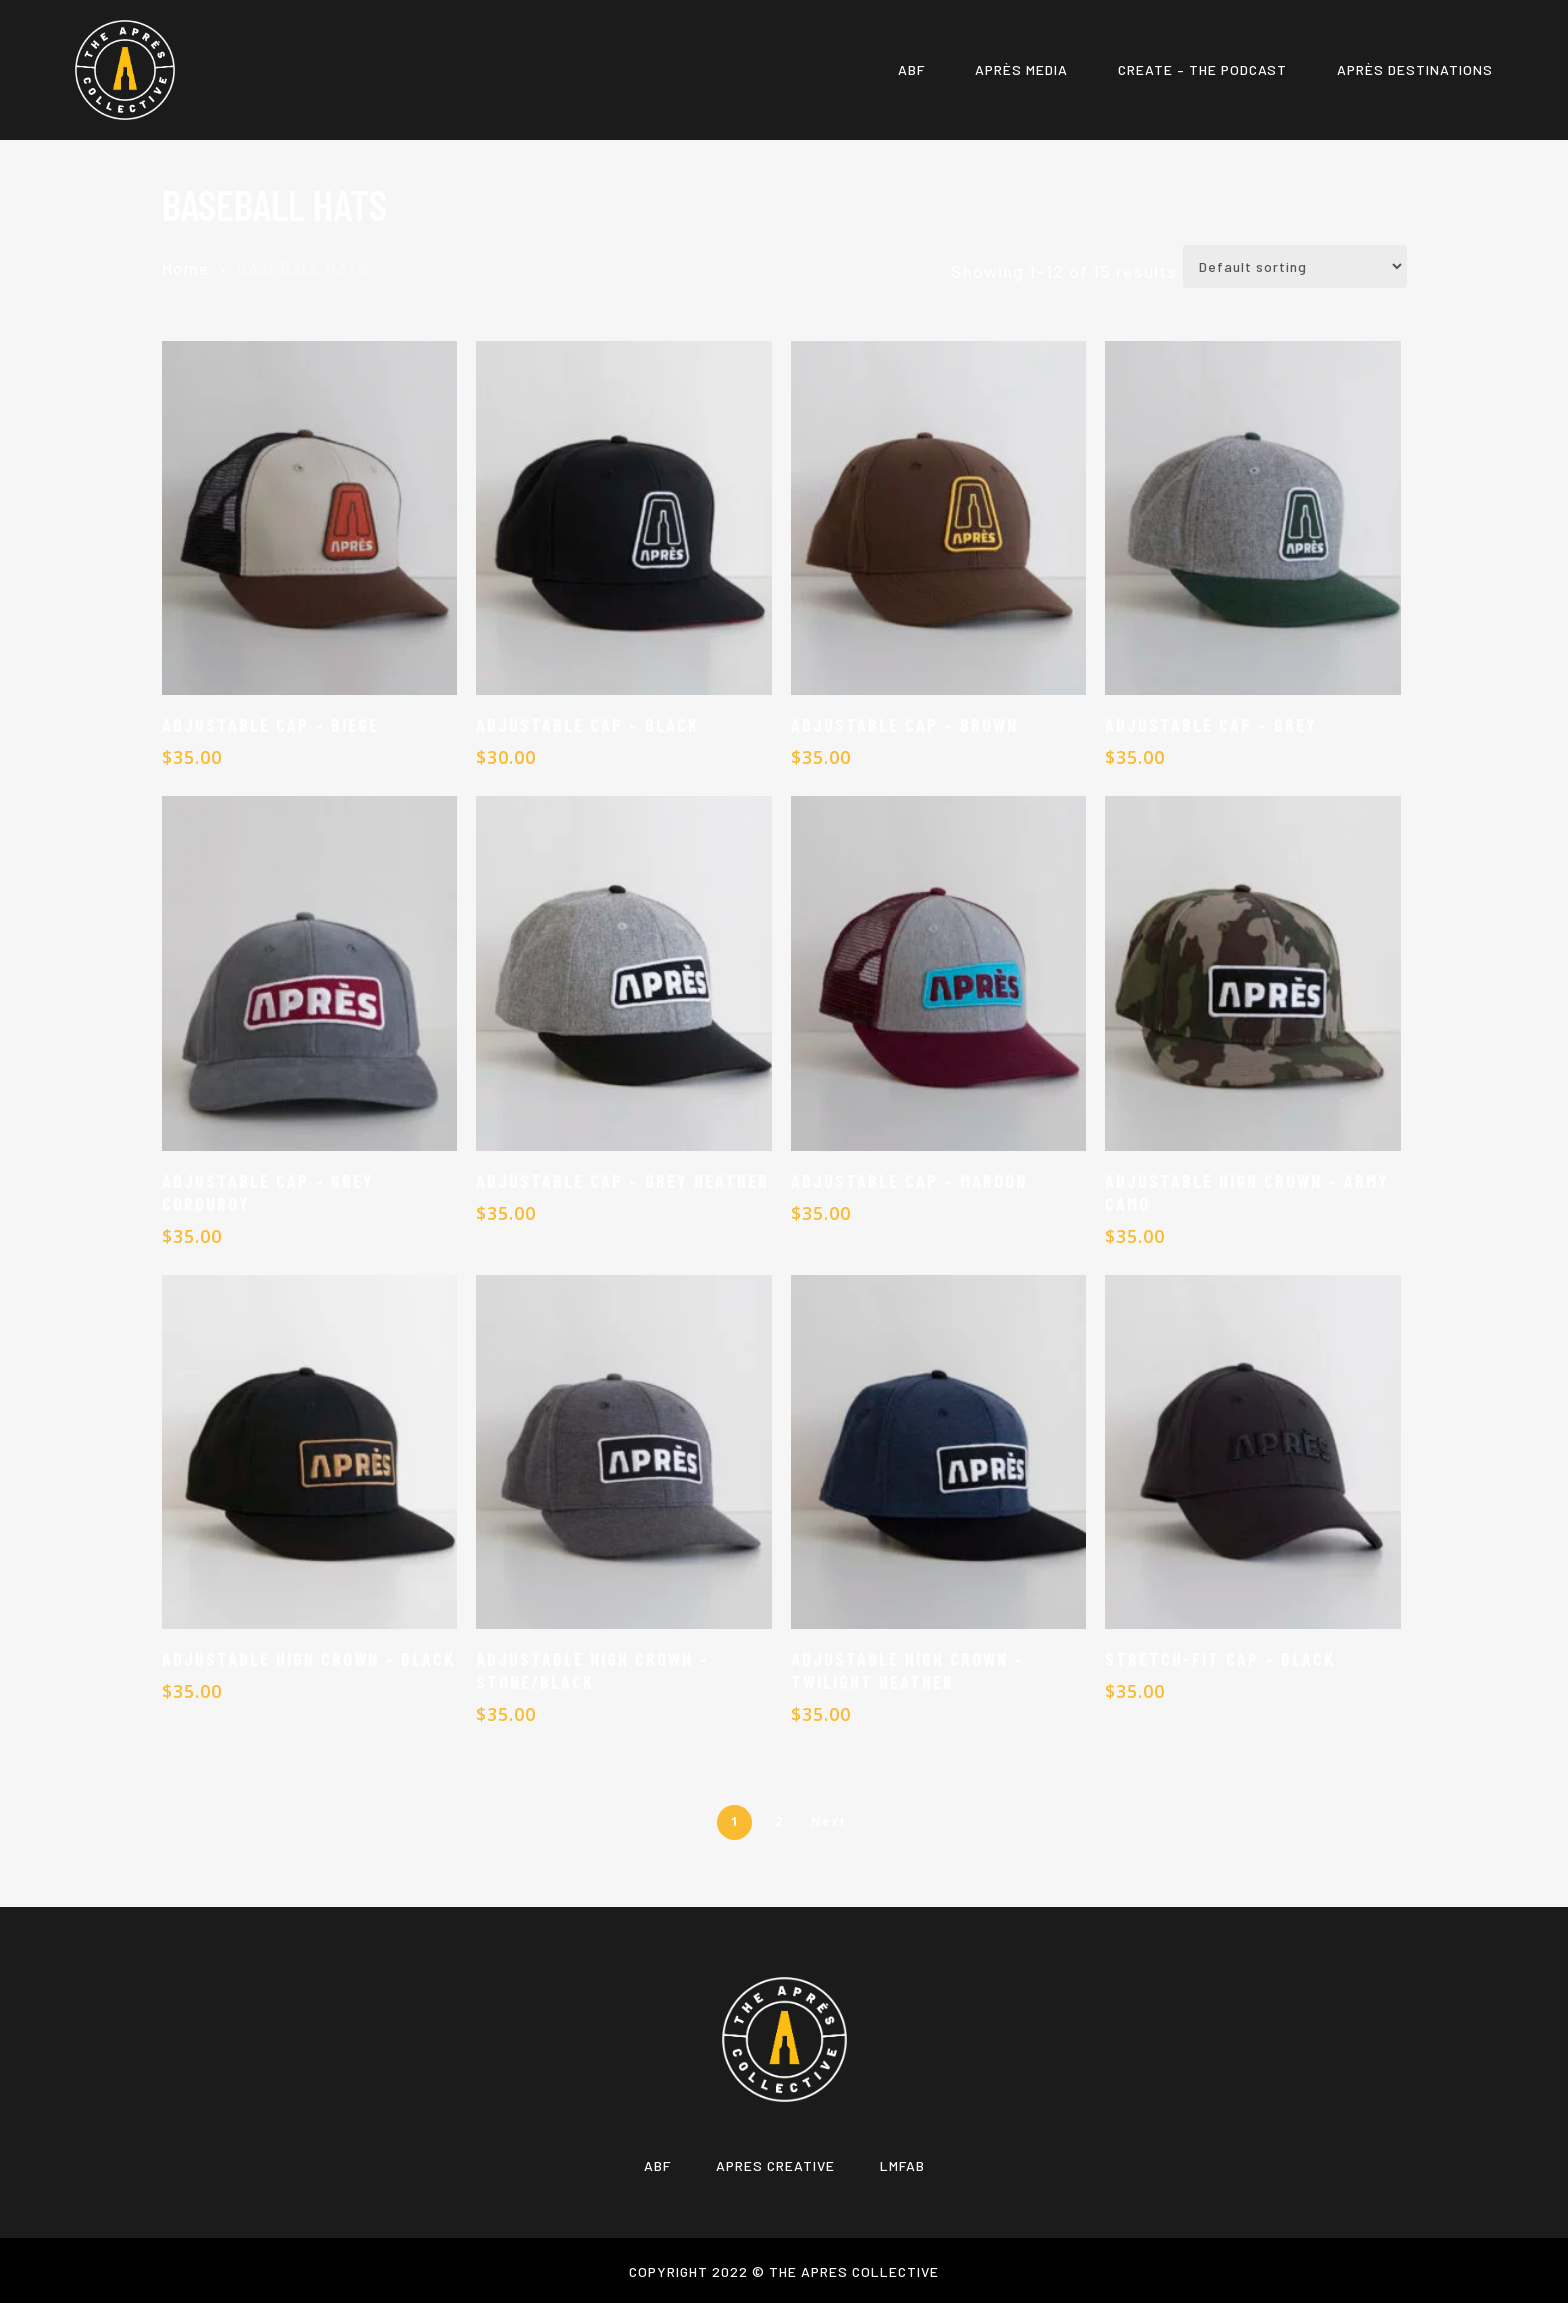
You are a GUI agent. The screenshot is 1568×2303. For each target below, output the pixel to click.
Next (828, 1821)
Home (185, 268)
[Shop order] (1295, 266)
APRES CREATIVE (775, 2165)
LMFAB (902, 2165)
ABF (657, 2165)
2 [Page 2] (779, 1821)
